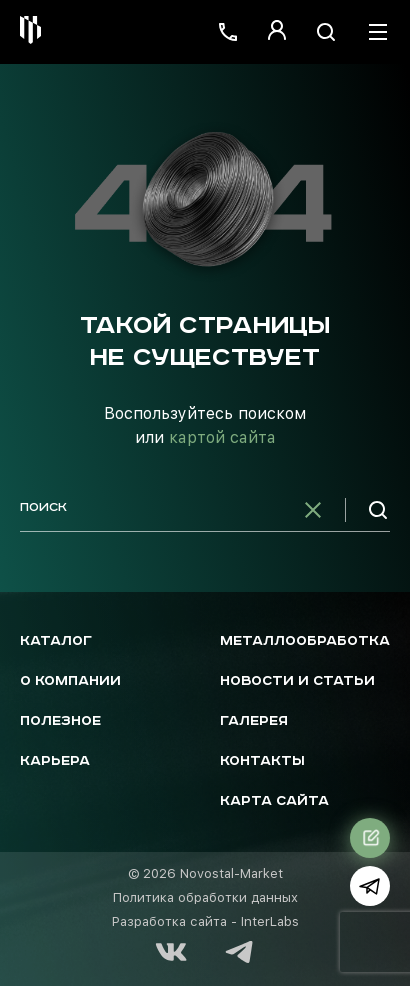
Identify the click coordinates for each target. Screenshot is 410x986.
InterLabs (270, 921)
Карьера (55, 761)
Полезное (60, 721)
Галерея (254, 721)
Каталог (56, 641)
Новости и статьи (297, 681)
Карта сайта (274, 801)
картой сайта (222, 437)
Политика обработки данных (205, 897)
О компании (70, 681)
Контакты (262, 761)
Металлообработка (305, 641)
